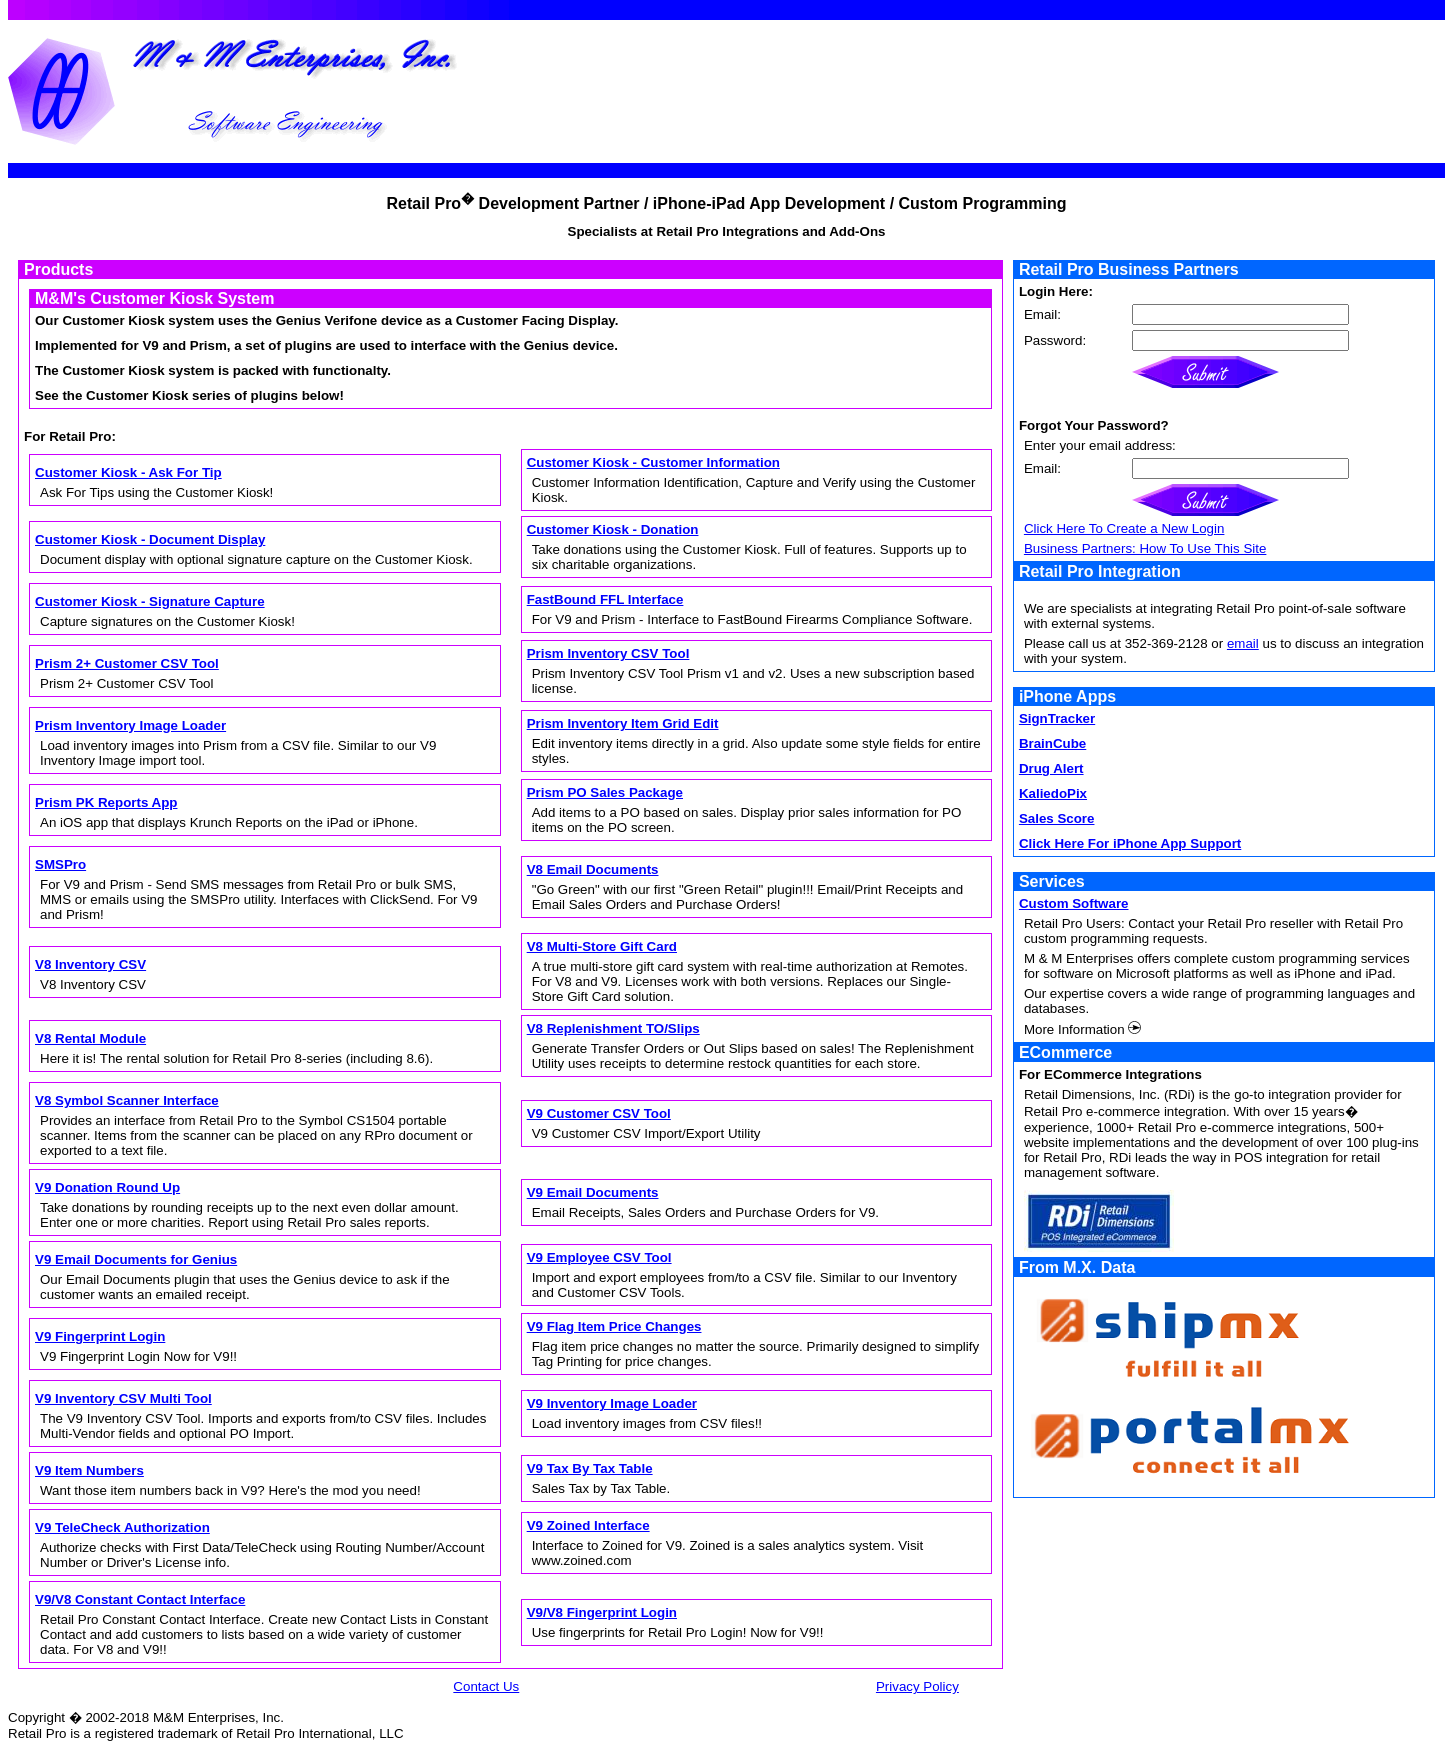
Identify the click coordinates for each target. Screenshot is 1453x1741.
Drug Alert (1051, 768)
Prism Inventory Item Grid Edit (623, 723)
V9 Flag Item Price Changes (614, 1326)
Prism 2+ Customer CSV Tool (127, 663)
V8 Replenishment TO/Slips (613, 1028)
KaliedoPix (1053, 793)
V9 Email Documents (593, 1192)
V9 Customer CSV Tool (599, 1113)
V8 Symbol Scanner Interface (127, 1100)
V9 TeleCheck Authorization (122, 1527)
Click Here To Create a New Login (1124, 528)
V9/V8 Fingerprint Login (602, 1612)
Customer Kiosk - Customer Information (653, 462)
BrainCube (1052, 743)
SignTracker (1057, 718)
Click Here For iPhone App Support (1130, 843)
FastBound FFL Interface (605, 599)
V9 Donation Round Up (107, 1187)
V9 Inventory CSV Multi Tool (123, 1398)
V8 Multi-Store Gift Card (602, 946)
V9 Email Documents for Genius (136, 1259)
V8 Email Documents (593, 869)
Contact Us (486, 1686)
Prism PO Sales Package (605, 792)
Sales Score (1057, 818)
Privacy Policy (917, 1686)
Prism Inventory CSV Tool (608, 653)
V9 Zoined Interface (588, 1525)
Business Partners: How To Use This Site (1145, 548)
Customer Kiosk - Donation (613, 529)
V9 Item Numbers (89, 1470)
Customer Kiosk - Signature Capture (150, 601)
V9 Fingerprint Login (100, 1336)
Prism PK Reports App (106, 802)
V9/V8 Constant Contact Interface (140, 1599)
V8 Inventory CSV (90, 964)
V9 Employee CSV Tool (599, 1257)
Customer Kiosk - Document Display (150, 539)
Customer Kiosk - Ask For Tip (128, 472)
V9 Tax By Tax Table (590, 1468)
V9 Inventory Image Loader (612, 1403)
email (1243, 643)
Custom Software (1074, 903)
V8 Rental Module (90, 1038)
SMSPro (60, 864)
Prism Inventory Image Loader (130, 725)
